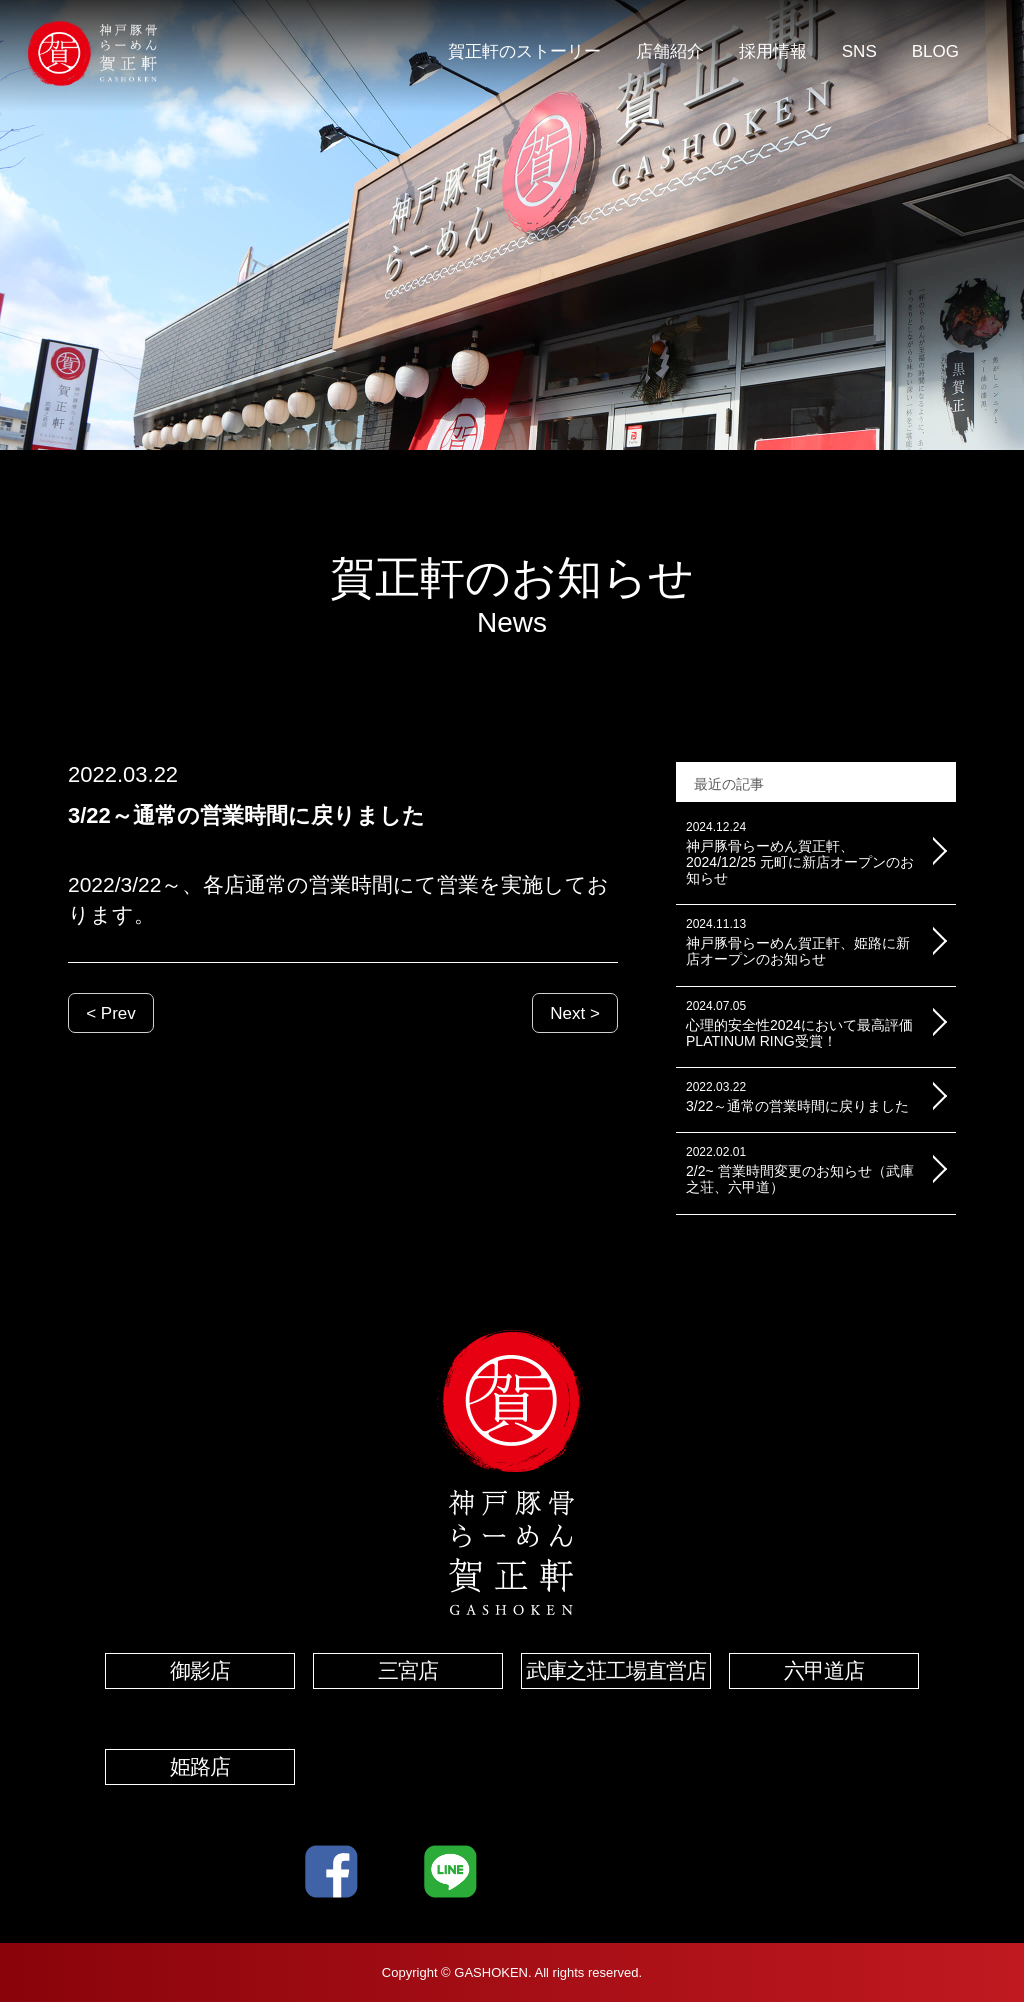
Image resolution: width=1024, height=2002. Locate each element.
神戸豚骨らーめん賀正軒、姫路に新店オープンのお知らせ (801, 942)
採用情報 (773, 51)
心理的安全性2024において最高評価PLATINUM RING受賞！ (801, 1024)
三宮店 (408, 1670)
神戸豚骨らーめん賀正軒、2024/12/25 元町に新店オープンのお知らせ (801, 853)
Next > (575, 1013)
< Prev (111, 1013)
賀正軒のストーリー (524, 51)
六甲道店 (824, 1670)
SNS (859, 51)
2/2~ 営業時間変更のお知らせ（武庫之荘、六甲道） (801, 1170)
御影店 (200, 1670)
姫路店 (200, 1766)
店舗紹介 (670, 51)
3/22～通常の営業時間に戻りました (801, 1097)
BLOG (935, 51)
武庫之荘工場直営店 (616, 1670)
